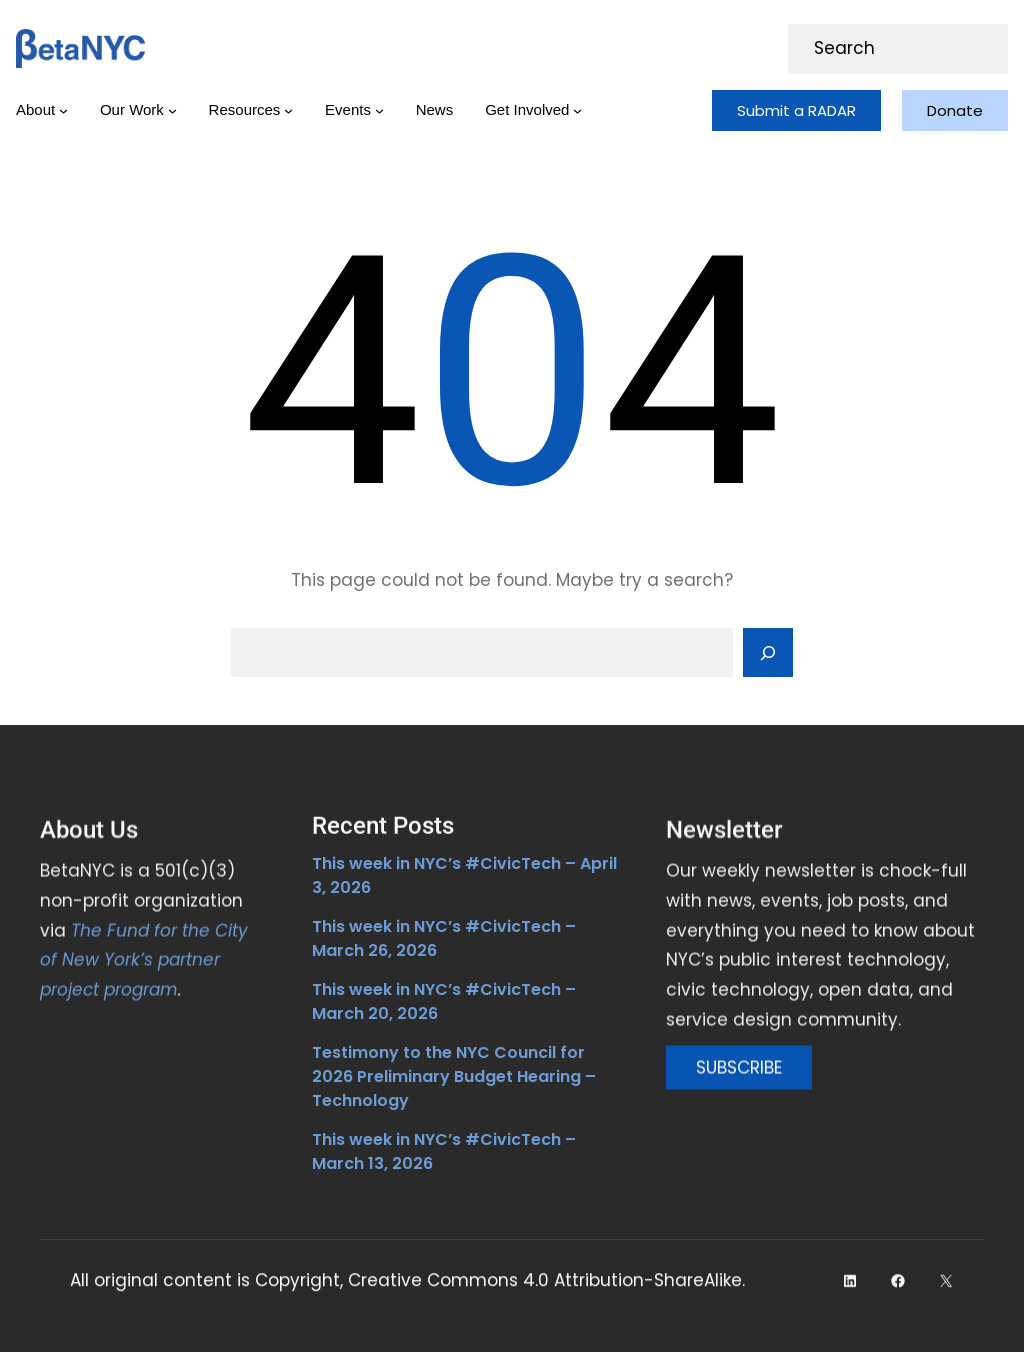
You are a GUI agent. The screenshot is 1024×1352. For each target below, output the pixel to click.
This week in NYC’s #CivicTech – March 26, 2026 (444, 938)
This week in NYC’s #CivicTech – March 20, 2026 (444, 1001)
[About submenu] (63, 110)
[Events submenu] (379, 110)
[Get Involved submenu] (577, 110)
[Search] (768, 653)
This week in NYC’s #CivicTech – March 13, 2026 (444, 1151)
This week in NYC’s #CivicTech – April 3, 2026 (464, 875)
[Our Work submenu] (172, 110)
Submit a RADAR (796, 110)
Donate (955, 110)
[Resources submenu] (288, 110)
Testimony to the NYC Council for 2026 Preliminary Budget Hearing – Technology (454, 1076)
